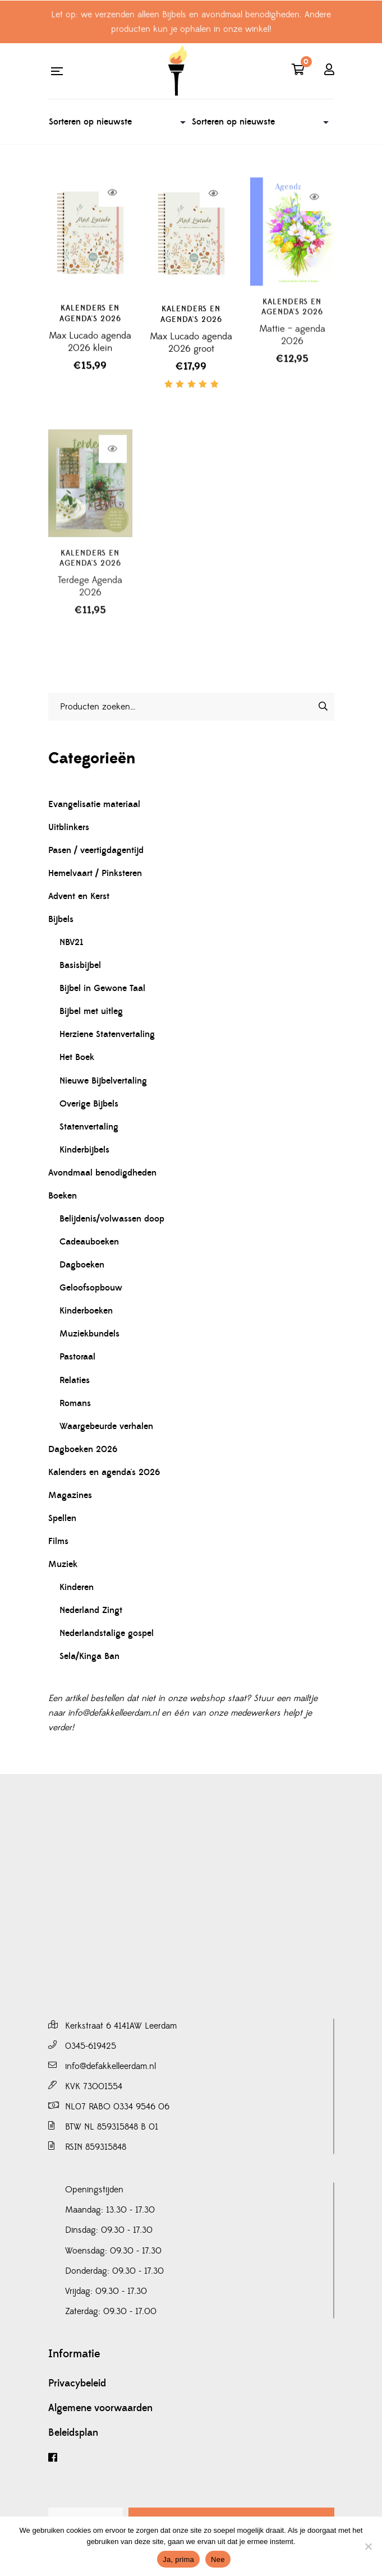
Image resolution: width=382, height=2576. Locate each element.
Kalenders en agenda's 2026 (90, 325)
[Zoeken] (323, 706)
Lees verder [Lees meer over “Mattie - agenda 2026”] (314, 227)
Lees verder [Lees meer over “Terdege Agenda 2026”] (112, 484)
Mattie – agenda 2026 (292, 365)
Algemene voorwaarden (100, 2408)
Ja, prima (178, 2559)
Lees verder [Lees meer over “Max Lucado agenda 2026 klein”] (112, 204)
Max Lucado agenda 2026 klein (90, 353)
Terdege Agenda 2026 (90, 622)
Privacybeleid (77, 2383)
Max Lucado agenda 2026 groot (191, 359)
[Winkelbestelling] (120, 122)
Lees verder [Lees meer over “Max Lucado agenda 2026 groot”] (213, 210)
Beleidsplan (73, 2433)
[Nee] (368, 2546)
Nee (218, 2559)
